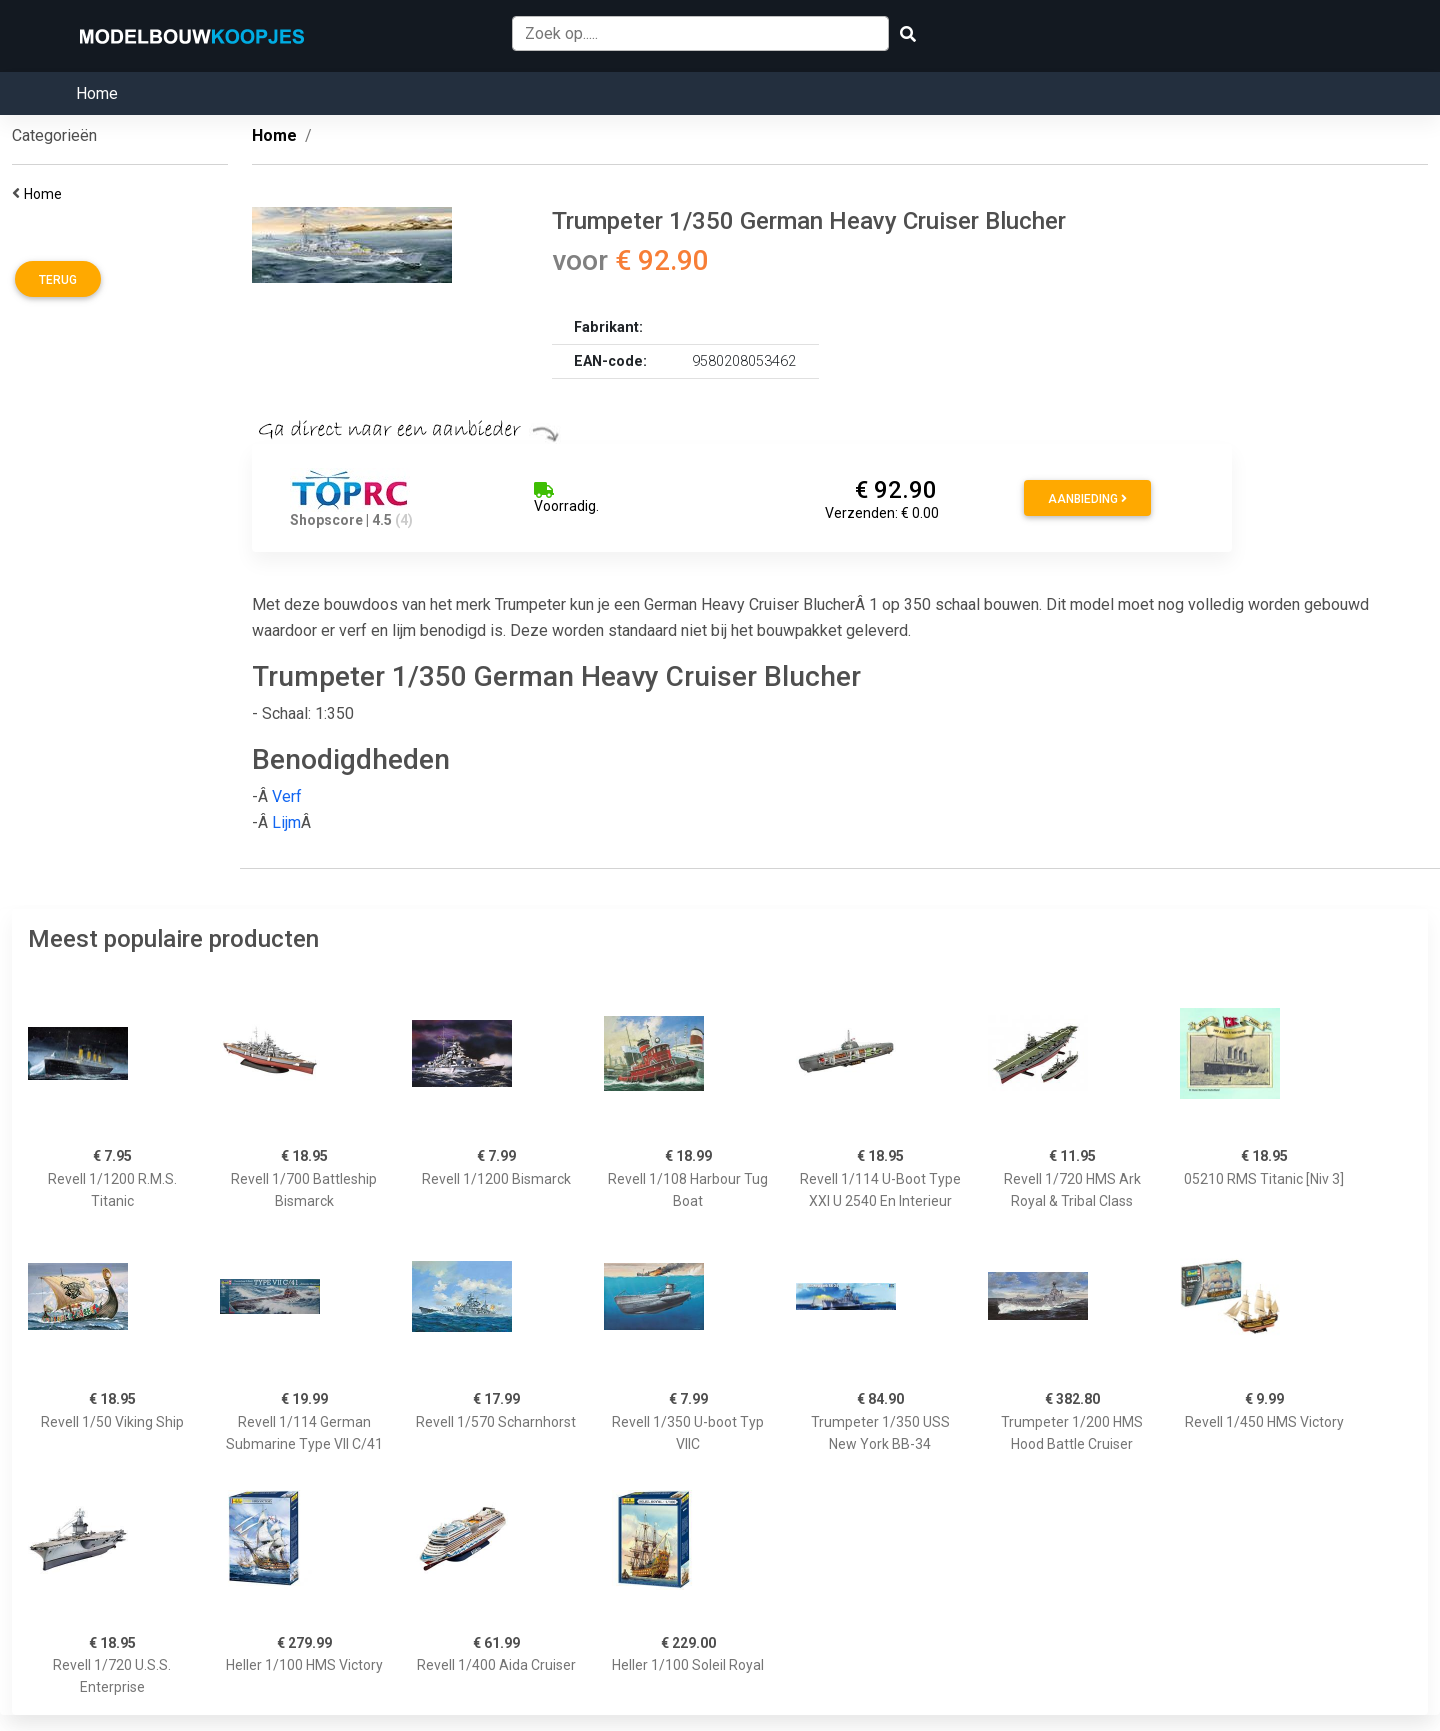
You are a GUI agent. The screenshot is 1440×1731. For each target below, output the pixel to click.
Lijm (286, 822)
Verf (287, 796)
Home (97, 93)
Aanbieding (1087, 499)
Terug (58, 280)
